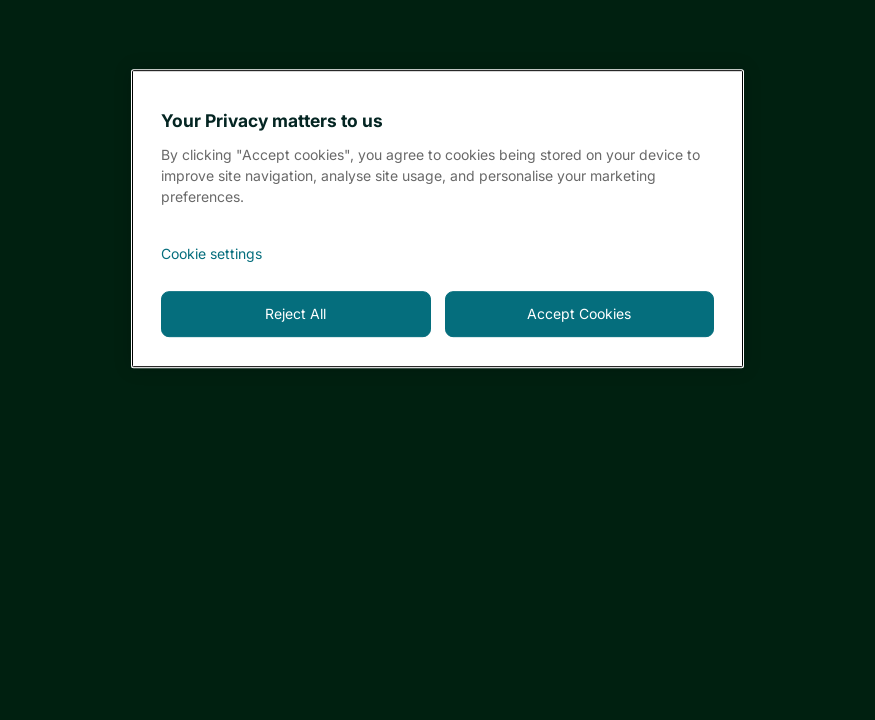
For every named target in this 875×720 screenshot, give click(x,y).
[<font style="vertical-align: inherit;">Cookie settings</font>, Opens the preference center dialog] (437, 254)
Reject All (295, 313)
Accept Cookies (579, 313)
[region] (437, 218)
